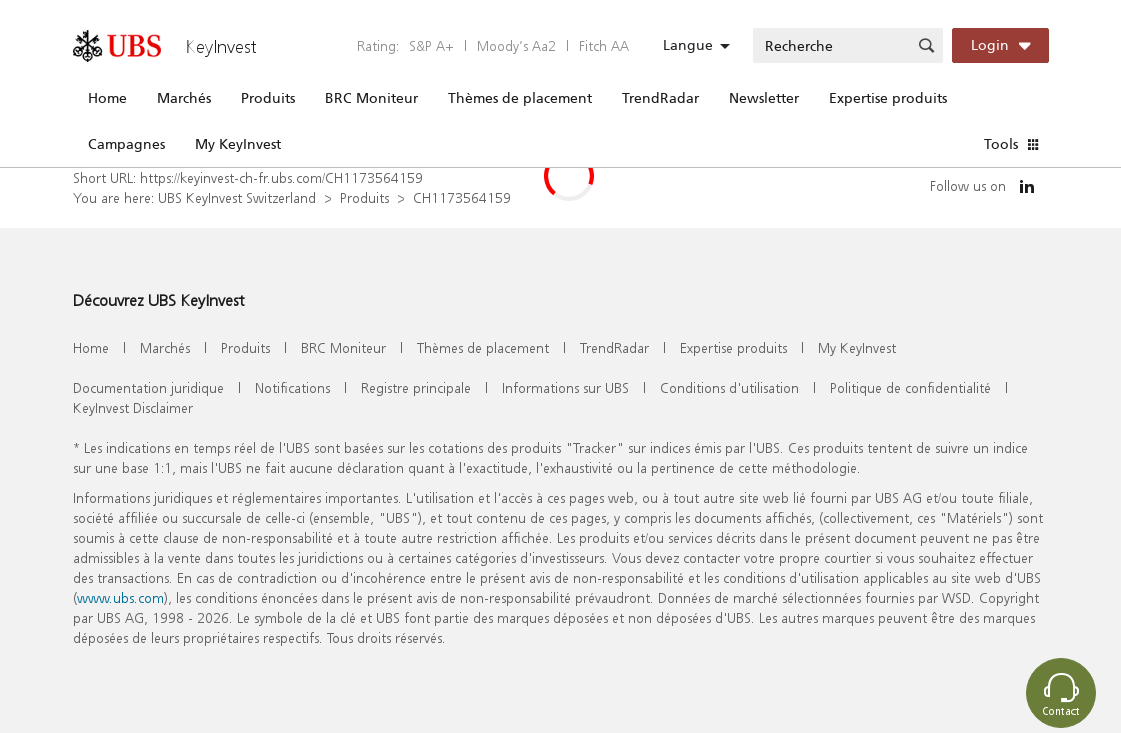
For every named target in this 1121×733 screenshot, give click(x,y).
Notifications (292, 387)
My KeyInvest (238, 144)
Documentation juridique (148, 387)
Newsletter (764, 98)
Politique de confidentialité (910, 387)
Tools (1001, 144)
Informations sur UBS (565, 387)
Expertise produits (888, 98)
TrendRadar (660, 98)
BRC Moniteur (371, 98)
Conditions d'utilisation (729, 387)
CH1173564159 (462, 197)
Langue (688, 45)
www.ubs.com (120, 597)
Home (107, 98)
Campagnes (126, 144)
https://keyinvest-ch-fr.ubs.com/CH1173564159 (281, 177)
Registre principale (416, 387)
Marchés (184, 98)
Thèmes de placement (520, 98)
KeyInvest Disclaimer (133, 407)
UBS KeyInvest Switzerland (237, 197)
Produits (268, 98)
